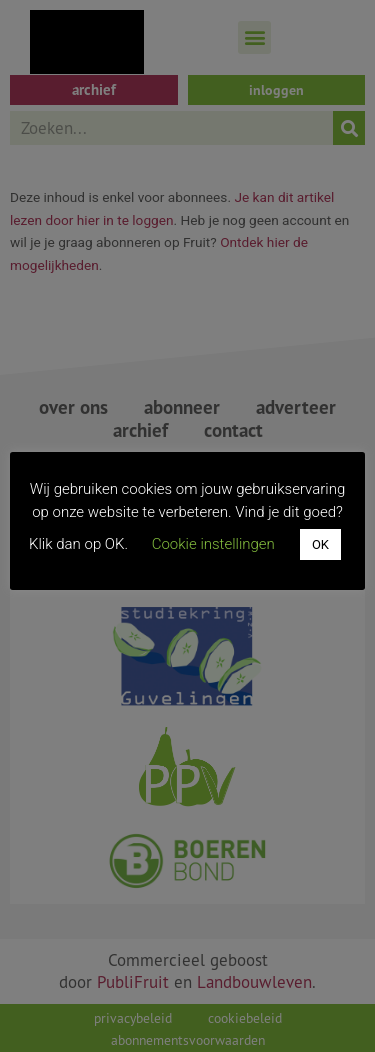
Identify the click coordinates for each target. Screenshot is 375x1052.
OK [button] (320, 544)
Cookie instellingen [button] (213, 544)
